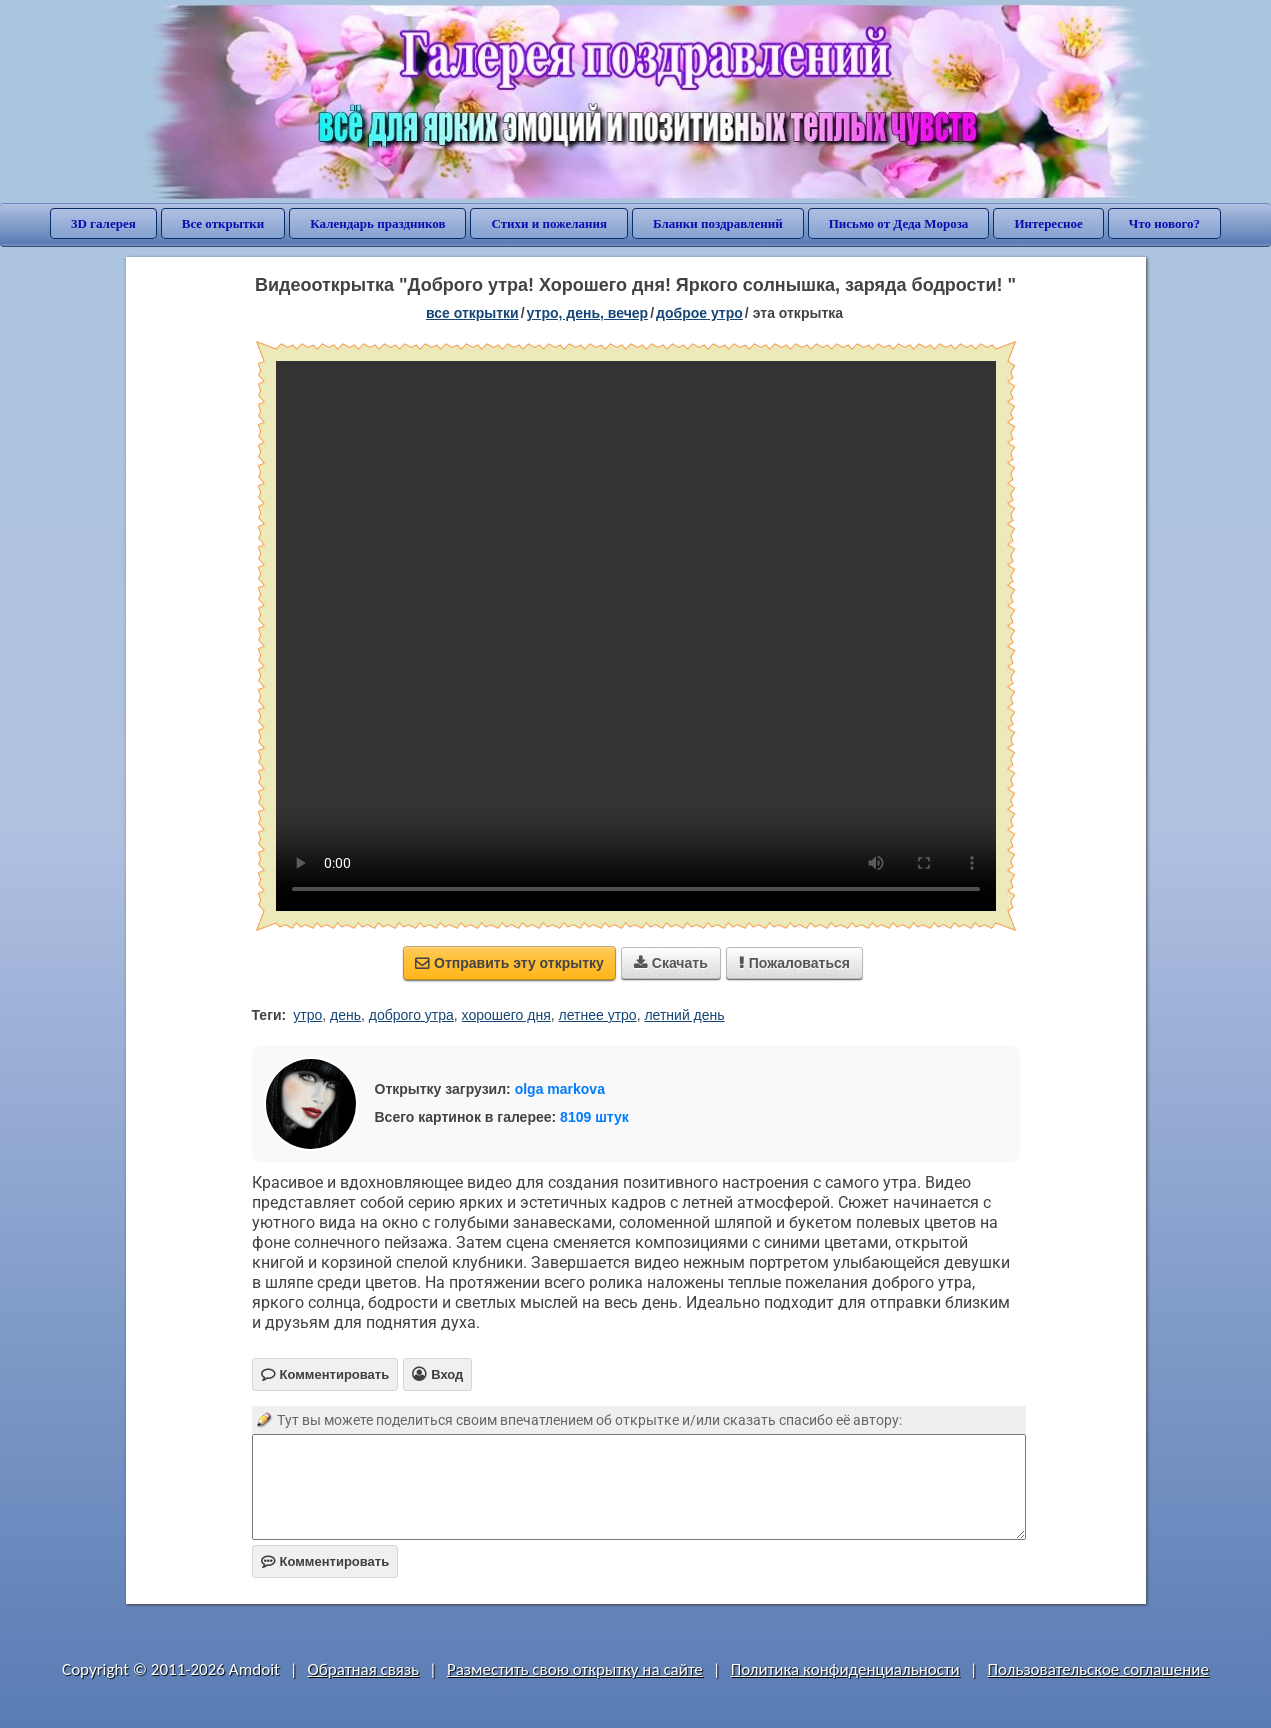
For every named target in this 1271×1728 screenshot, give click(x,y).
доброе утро (699, 313)
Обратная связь (364, 1669)
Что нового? (1164, 223)
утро (307, 1015)
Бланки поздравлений (718, 223)
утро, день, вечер (588, 313)
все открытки (472, 313)
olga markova (560, 1089)
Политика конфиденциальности (845, 1669)
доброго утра (411, 1015)
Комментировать (325, 1561)
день (345, 1015)
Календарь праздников (377, 223)
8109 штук (594, 1117)
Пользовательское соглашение (1098, 1669)
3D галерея (103, 223)
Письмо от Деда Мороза (899, 223)
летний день (684, 1015)
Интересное (1048, 223)
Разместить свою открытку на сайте (575, 1669)
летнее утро (598, 1015)
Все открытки (223, 223)
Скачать (671, 963)
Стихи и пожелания (549, 223)
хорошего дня (506, 1015)
